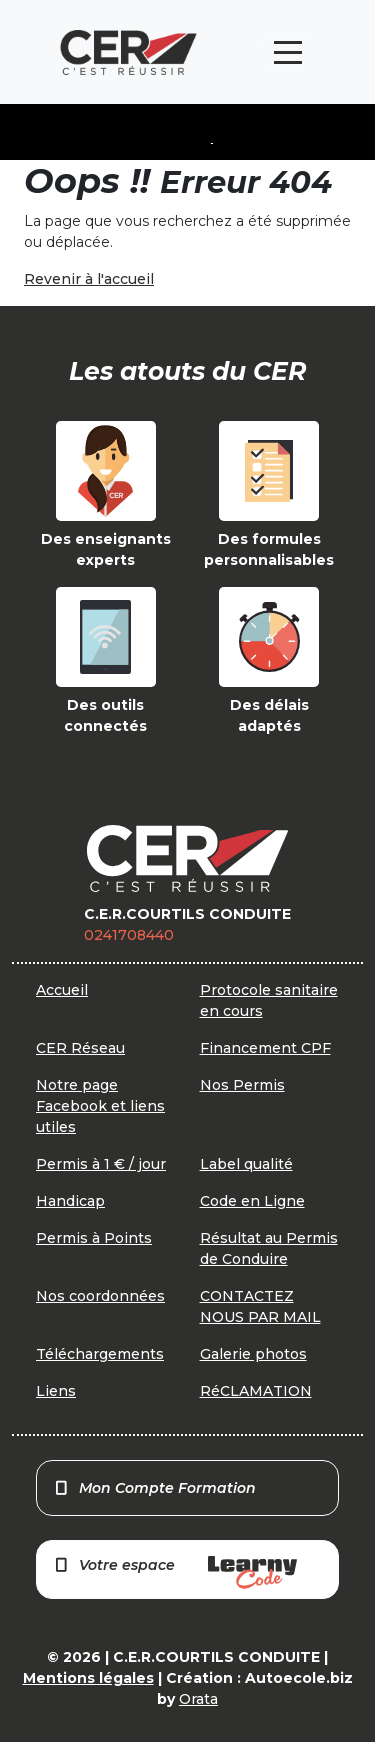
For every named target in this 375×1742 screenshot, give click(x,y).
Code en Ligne (252, 1201)
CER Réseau (80, 1048)
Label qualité (246, 1164)
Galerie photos (253, 1354)
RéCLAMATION (256, 1391)
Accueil (62, 990)
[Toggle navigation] (288, 52)
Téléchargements (100, 1354)
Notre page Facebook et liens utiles (100, 1106)
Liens (56, 1391)
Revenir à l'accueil (89, 279)
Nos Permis (242, 1085)
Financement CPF (265, 1048)
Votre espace (175, 1572)
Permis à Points (94, 1238)
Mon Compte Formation (154, 1488)
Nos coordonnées (100, 1296)
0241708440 (129, 935)
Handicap (70, 1201)
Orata (198, 1699)
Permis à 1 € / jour (101, 1164)
